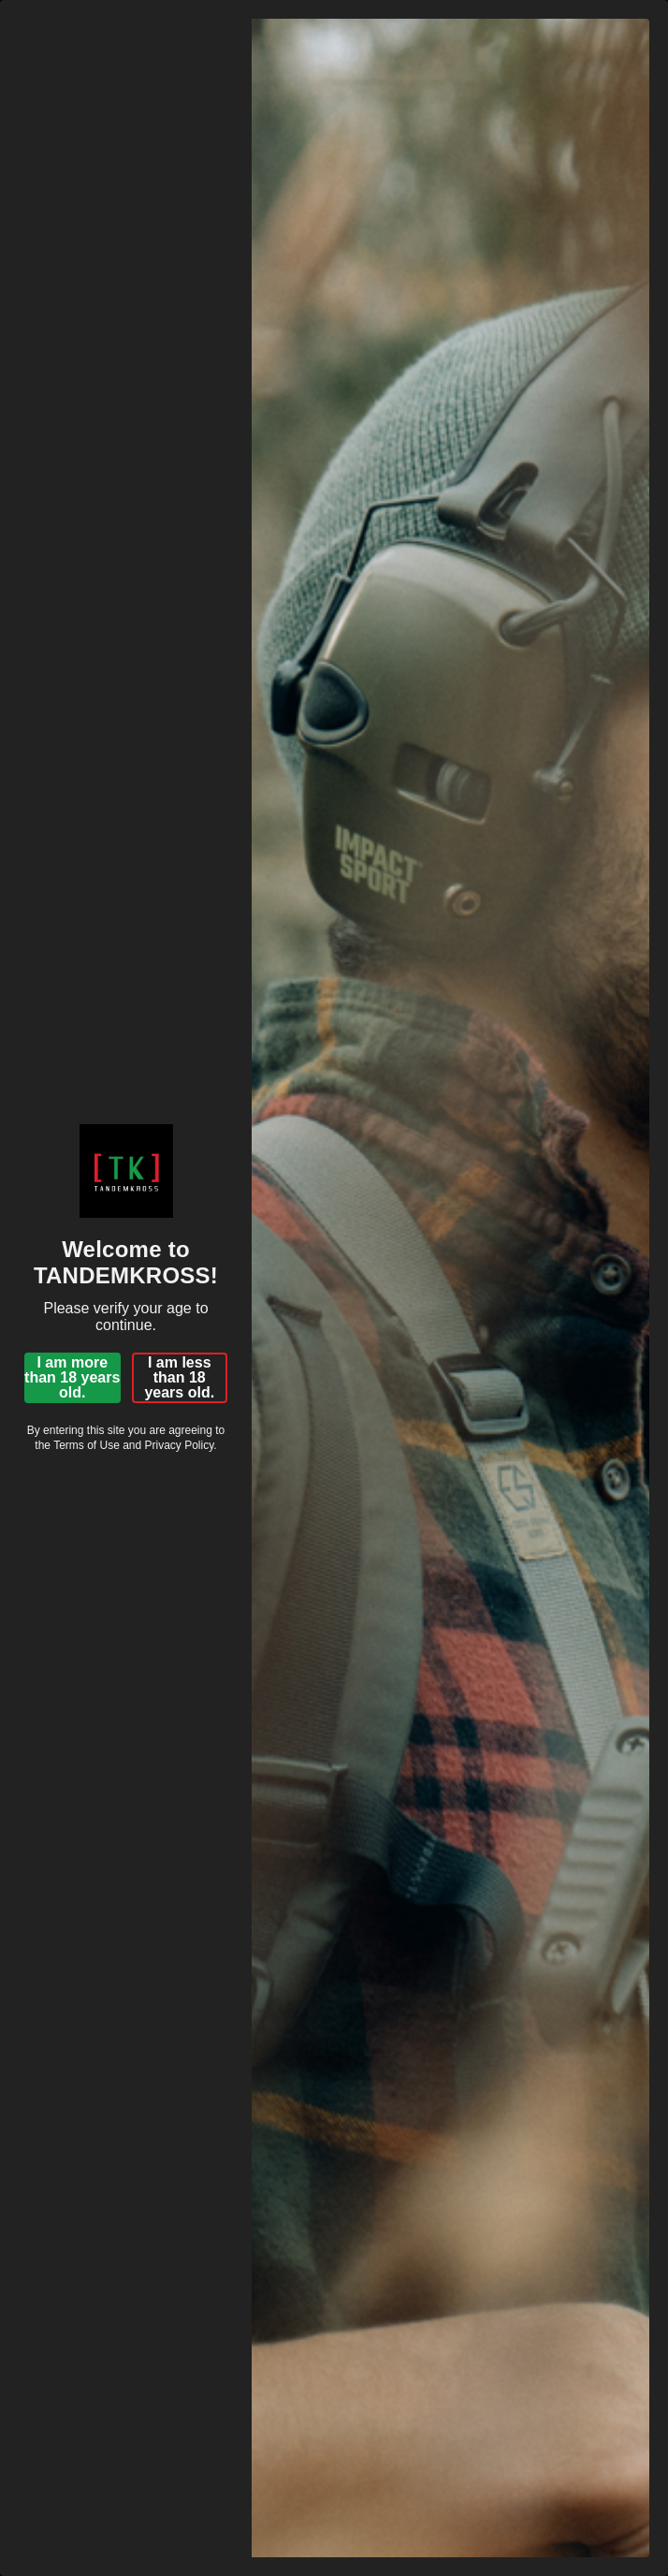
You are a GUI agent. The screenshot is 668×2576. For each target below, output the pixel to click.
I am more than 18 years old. (72, 1377)
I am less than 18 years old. (179, 1377)
